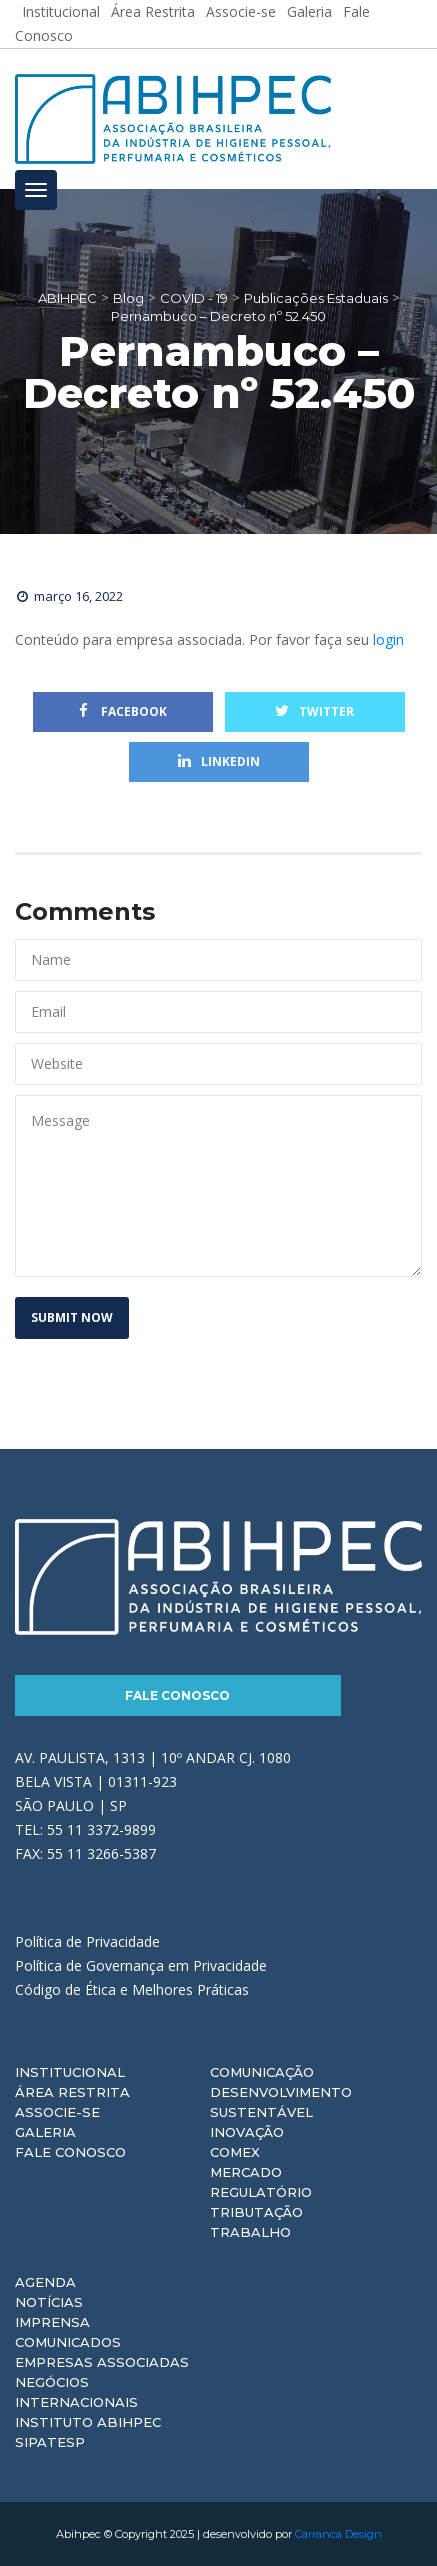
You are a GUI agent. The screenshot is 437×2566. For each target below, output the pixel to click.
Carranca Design (338, 2534)
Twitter (314, 711)
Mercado (246, 2172)
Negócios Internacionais (76, 2392)
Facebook (123, 711)
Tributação (256, 2212)
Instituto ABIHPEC (88, 2422)
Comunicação (262, 2072)
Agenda (45, 2282)
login (388, 639)
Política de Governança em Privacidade (141, 1965)
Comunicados (68, 2342)
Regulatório (261, 2192)
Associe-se (57, 2112)
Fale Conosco (177, 1695)
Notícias (49, 2302)
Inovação (247, 2132)
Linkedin (219, 761)
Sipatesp (50, 2442)
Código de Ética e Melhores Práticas (132, 1989)
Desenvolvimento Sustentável (281, 2102)
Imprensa (52, 2322)
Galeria (45, 2132)
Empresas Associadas (102, 2362)
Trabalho (250, 2232)
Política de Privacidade (87, 1941)
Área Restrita (72, 2092)
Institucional (70, 2072)
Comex (235, 2152)
